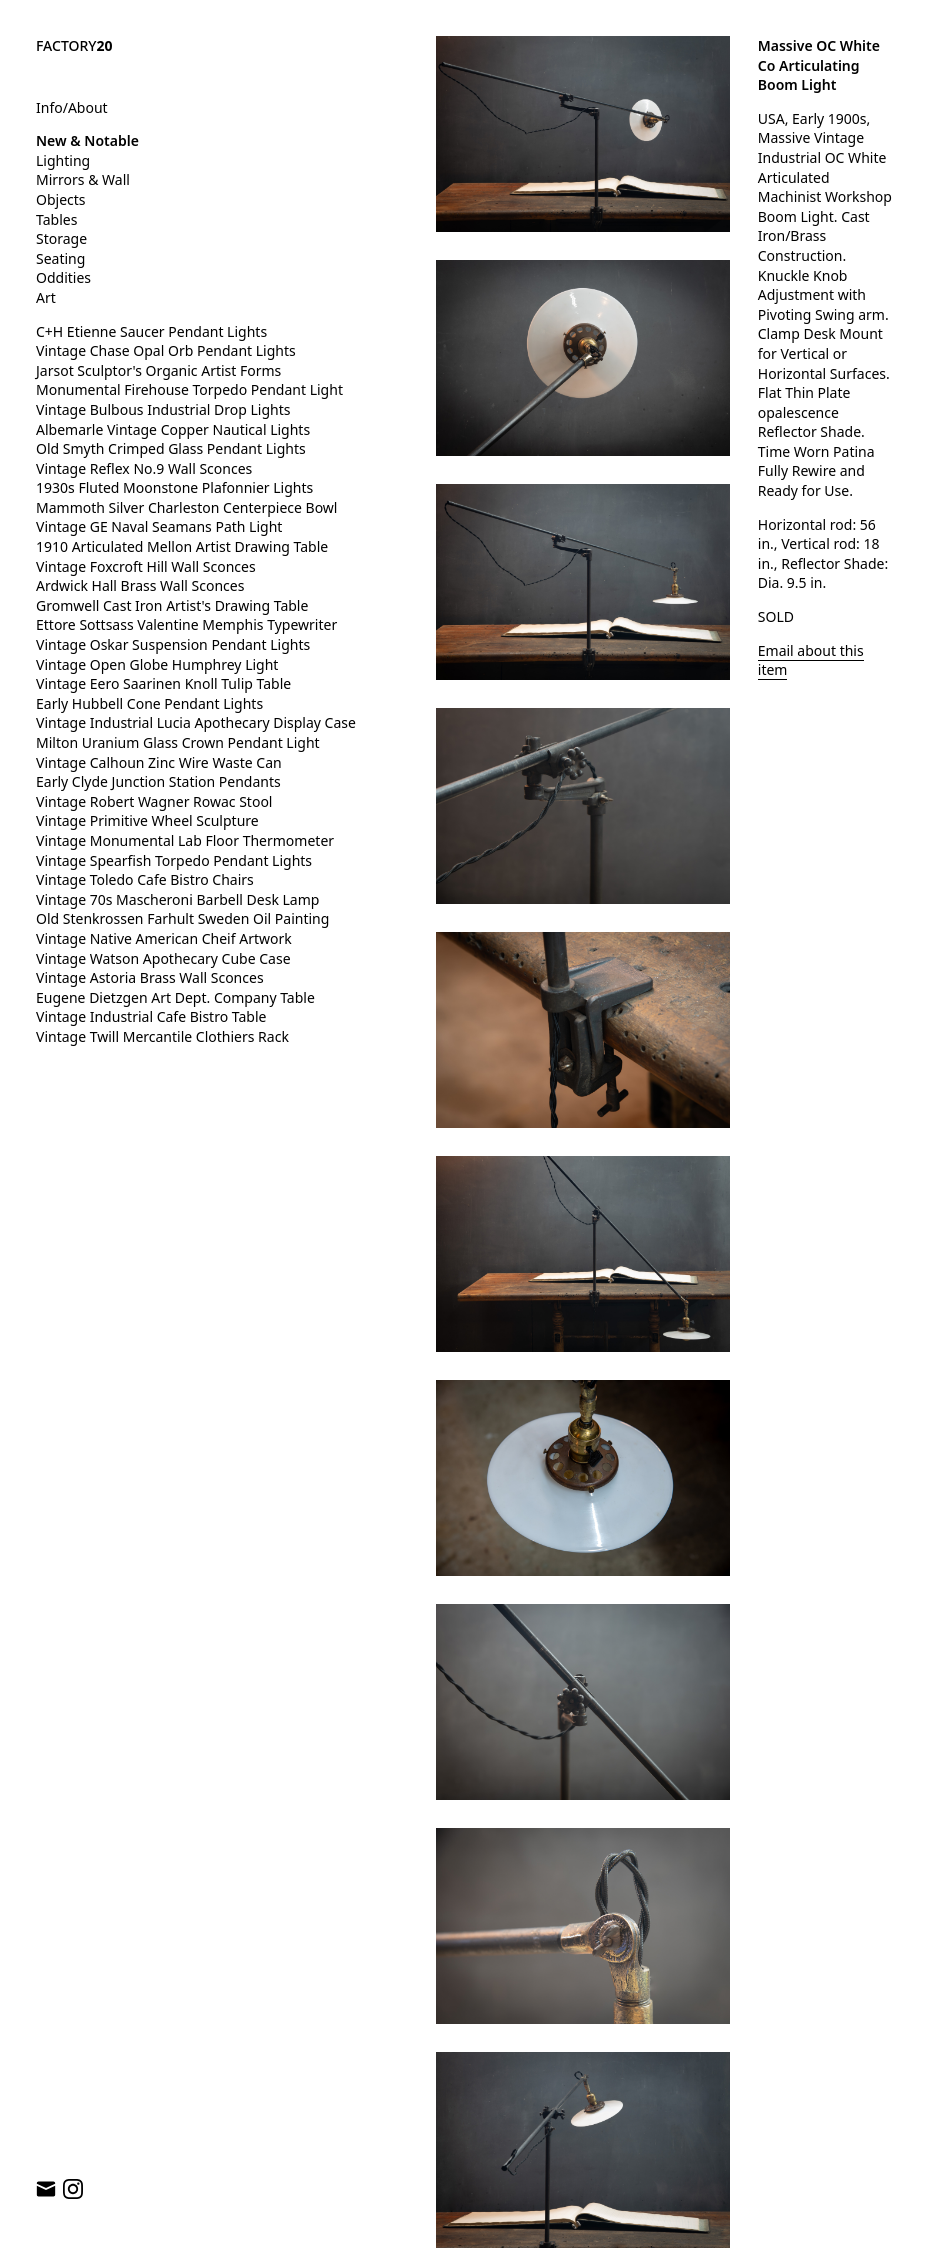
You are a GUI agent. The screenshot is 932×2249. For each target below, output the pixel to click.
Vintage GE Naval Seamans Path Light (159, 526)
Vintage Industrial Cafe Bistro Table (151, 1016)
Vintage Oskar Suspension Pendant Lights (173, 644)
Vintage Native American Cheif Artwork (164, 938)
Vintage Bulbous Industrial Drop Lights (163, 409)
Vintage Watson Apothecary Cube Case (163, 958)
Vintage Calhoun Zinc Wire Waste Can (159, 762)
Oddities (63, 277)
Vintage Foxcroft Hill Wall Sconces (146, 566)
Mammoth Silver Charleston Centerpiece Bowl (186, 507)
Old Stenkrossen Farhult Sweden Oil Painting (182, 918)
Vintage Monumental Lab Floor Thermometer (185, 840)
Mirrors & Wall (83, 179)
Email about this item (811, 660)
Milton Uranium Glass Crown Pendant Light (178, 742)
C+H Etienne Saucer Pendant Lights (151, 331)
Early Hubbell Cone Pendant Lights (149, 703)
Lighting (63, 160)
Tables (56, 219)
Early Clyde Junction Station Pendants (158, 781)
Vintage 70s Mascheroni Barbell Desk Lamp (177, 899)
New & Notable (87, 140)
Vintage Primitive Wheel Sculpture (147, 820)
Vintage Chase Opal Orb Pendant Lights (166, 350)
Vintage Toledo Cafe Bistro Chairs (145, 879)
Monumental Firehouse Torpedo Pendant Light (189, 389)
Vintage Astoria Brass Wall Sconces (150, 977)
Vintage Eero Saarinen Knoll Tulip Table (163, 683)
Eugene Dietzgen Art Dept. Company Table (175, 997)
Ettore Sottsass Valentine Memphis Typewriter (186, 624)
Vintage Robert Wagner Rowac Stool (154, 801)
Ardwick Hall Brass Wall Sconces (140, 585)
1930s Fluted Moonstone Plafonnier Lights (174, 487)
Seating (60, 258)
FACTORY (74, 45)
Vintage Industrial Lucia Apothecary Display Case (196, 722)
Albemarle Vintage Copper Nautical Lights (173, 429)
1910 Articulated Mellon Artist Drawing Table (182, 546)
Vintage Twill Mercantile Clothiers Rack (162, 1036)
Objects (61, 199)
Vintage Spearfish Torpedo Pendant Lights (174, 860)
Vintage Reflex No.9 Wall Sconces (144, 468)
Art (46, 297)
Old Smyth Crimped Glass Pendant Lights (171, 448)
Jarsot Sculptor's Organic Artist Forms (158, 370)
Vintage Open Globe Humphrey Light (157, 664)
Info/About (72, 107)
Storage (61, 238)
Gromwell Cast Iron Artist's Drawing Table (172, 605)
